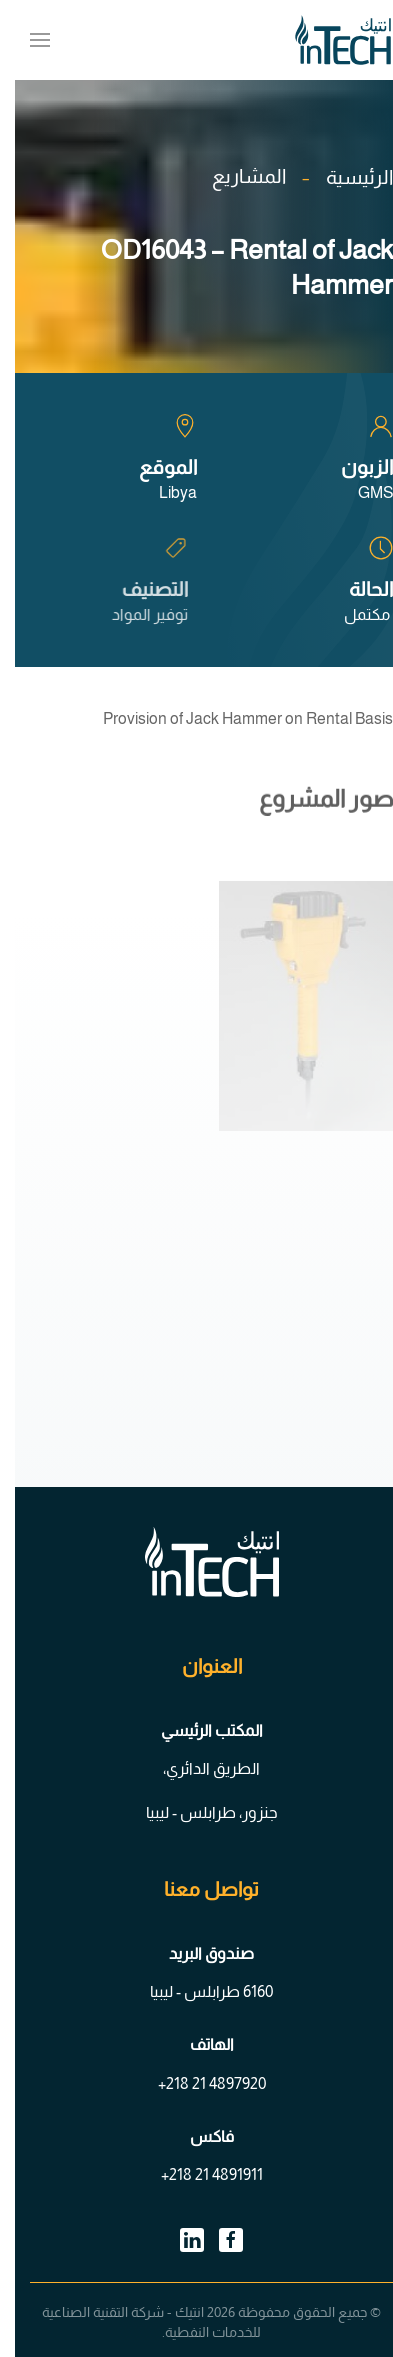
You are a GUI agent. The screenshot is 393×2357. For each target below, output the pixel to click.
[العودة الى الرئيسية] (328, 40)
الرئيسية (344, 177)
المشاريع (234, 176)
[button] (25, 40)
